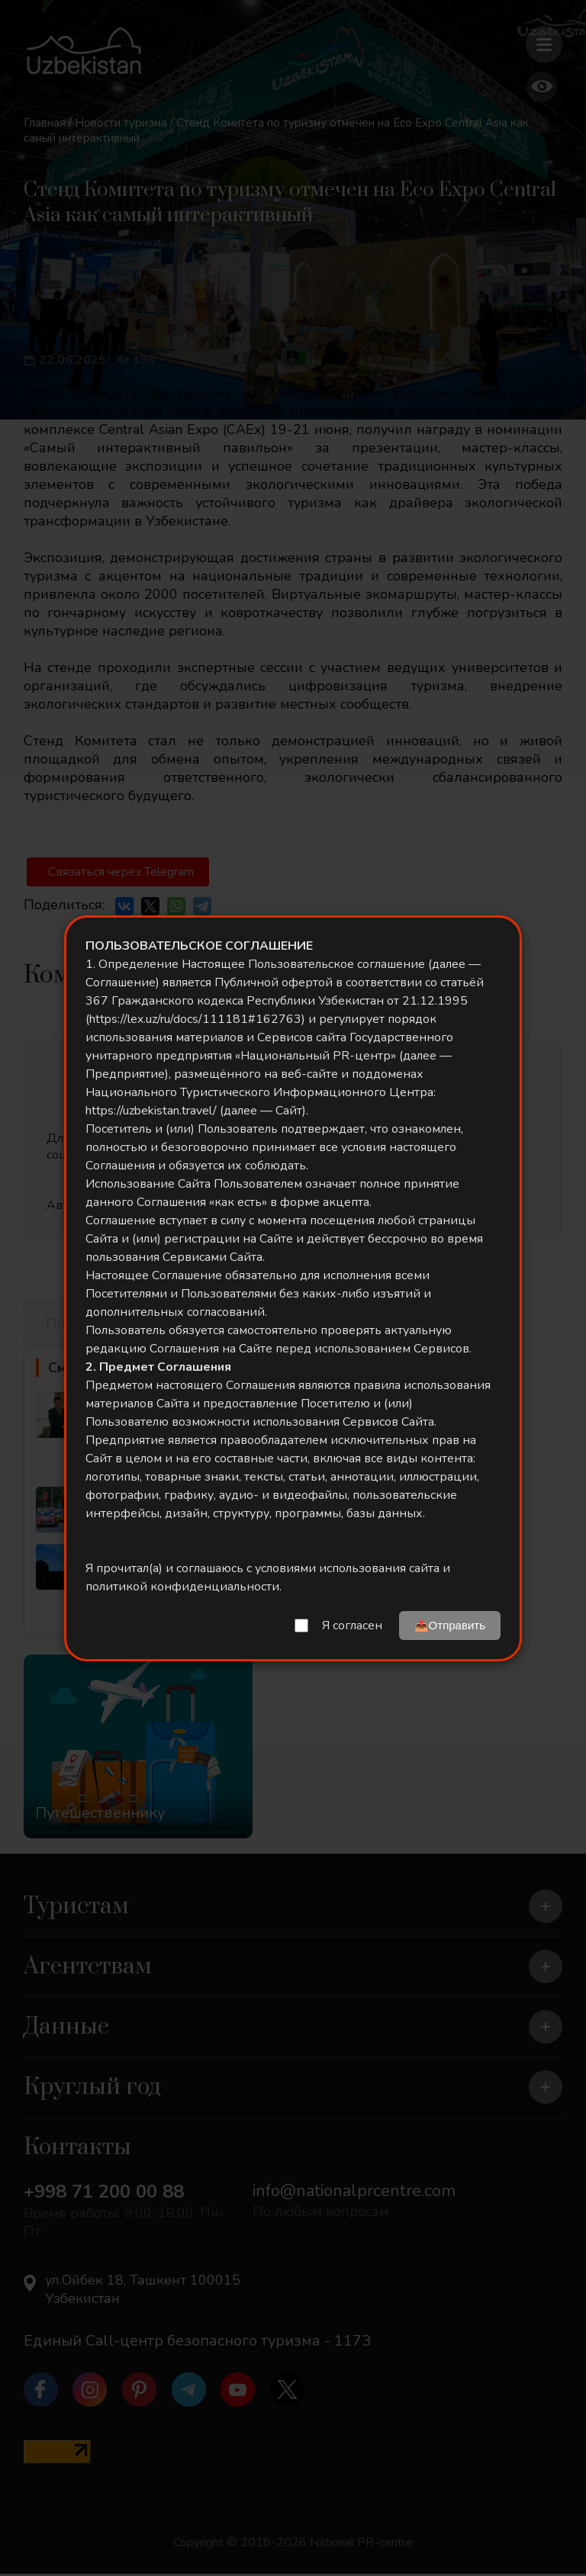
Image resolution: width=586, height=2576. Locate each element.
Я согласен (352, 1625)
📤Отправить (449, 1625)
